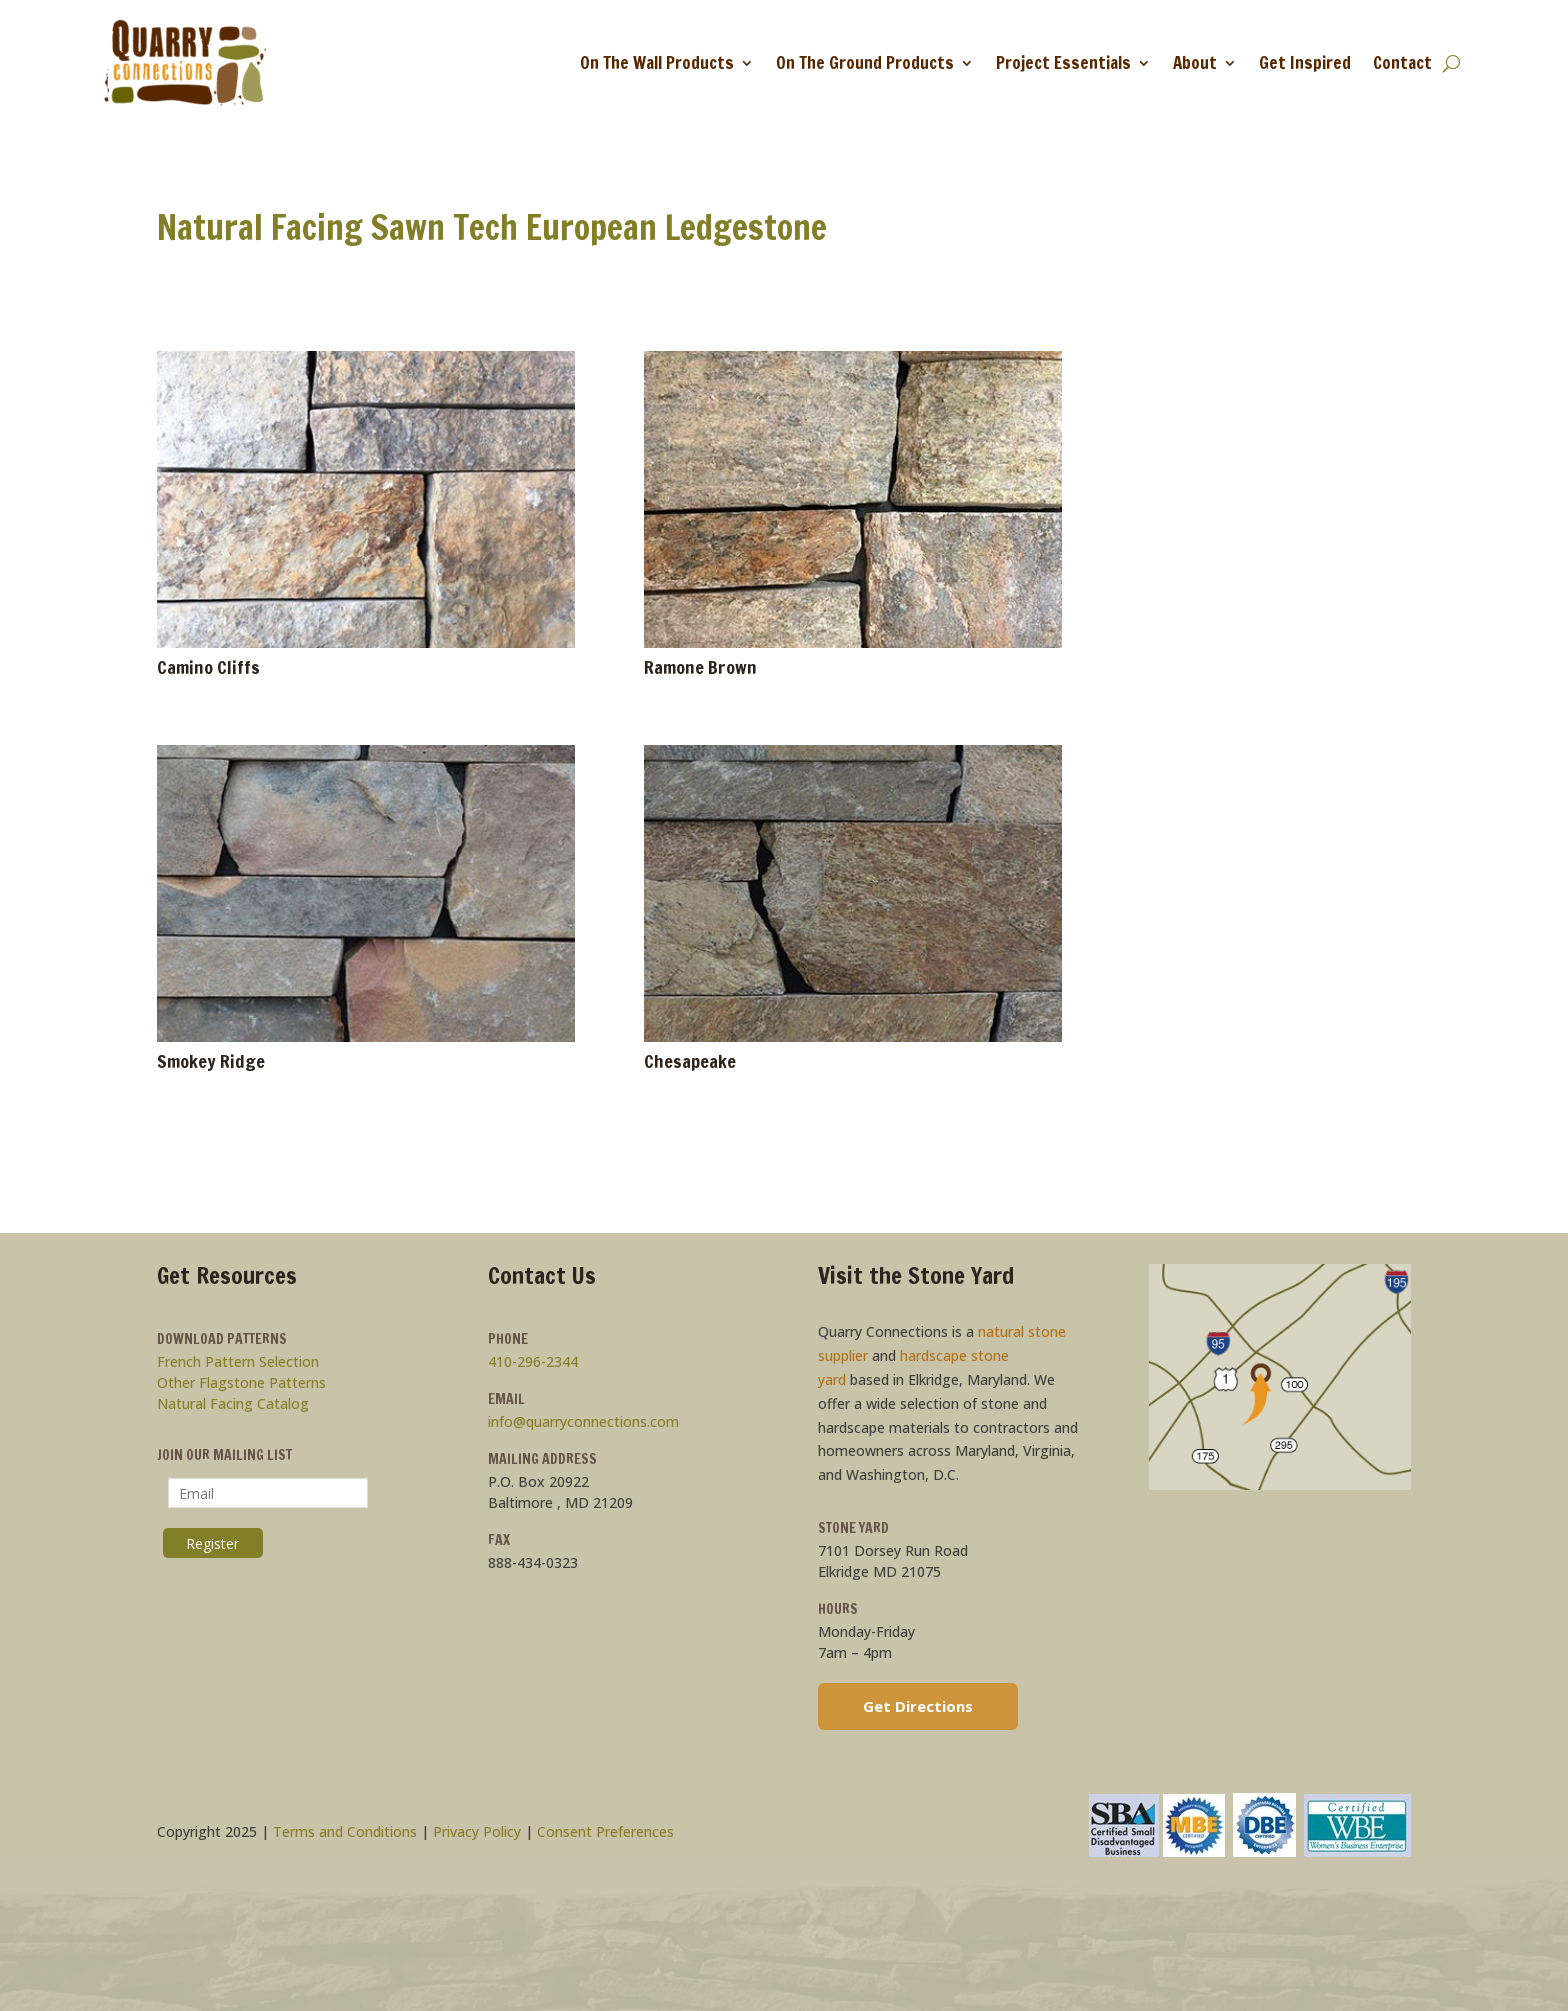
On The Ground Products (865, 62)
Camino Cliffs (208, 667)
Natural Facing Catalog (233, 1403)
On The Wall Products (657, 62)
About (1195, 62)
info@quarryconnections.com (583, 1421)
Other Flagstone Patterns (241, 1382)
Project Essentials (1063, 62)
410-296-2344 (533, 1361)
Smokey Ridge (211, 1061)
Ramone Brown (700, 667)
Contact (1402, 62)
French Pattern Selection (238, 1361)
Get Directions (918, 1706)
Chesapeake (690, 1061)
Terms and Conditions (345, 1831)
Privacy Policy (477, 1831)
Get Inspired (1305, 62)
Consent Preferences (605, 1831)
